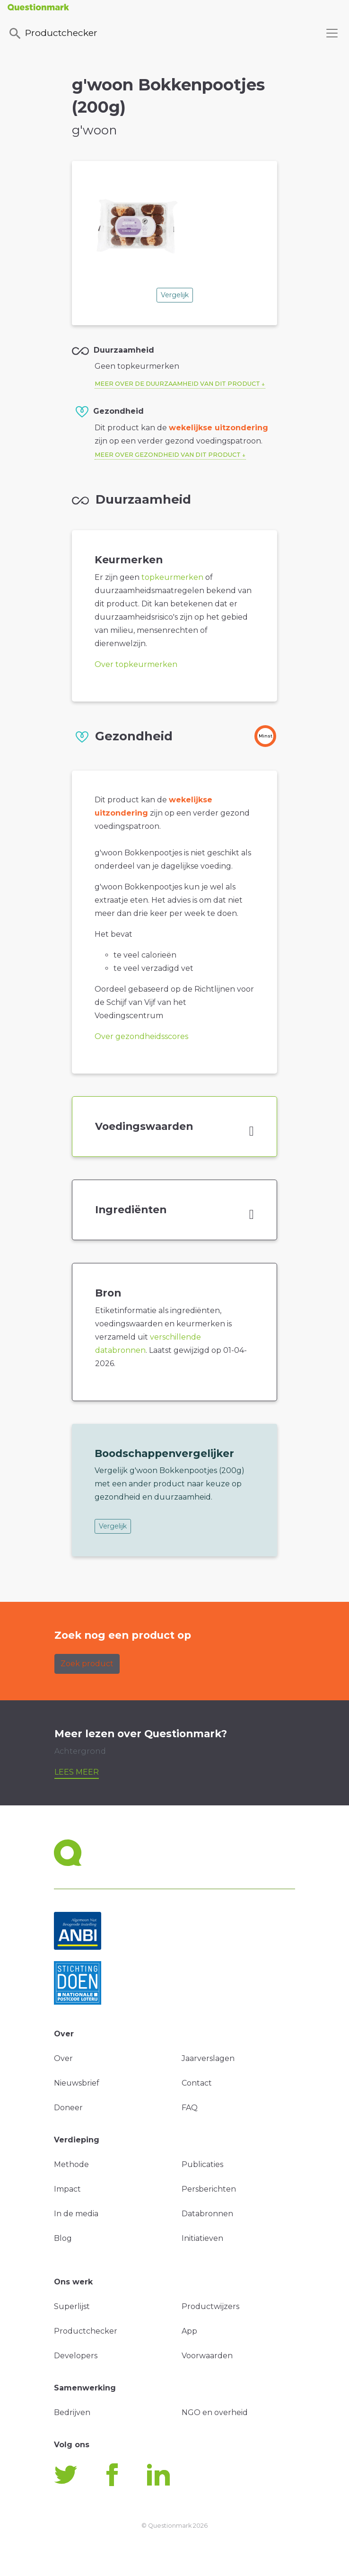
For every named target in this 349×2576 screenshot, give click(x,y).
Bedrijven (72, 2412)
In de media (76, 2213)
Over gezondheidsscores (141, 1036)
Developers (75, 2355)
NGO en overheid (215, 2412)
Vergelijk (175, 295)
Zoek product (87, 1663)
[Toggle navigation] (332, 33)
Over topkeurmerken (136, 664)
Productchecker (52, 33)
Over (63, 2058)
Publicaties (202, 2164)
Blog (63, 2238)
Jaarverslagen (208, 2058)
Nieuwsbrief (76, 2083)
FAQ (190, 2107)
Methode (71, 2164)
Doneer (68, 2107)
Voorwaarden (207, 2355)
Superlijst (72, 2306)
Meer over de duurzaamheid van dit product (177, 383)
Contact (197, 2083)
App (189, 2331)
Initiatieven (202, 2238)
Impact (67, 2189)
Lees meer (76, 1772)
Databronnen (207, 2213)
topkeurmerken (172, 577)
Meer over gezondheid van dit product (168, 454)
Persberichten (209, 2189)
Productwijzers (210, 2306)
